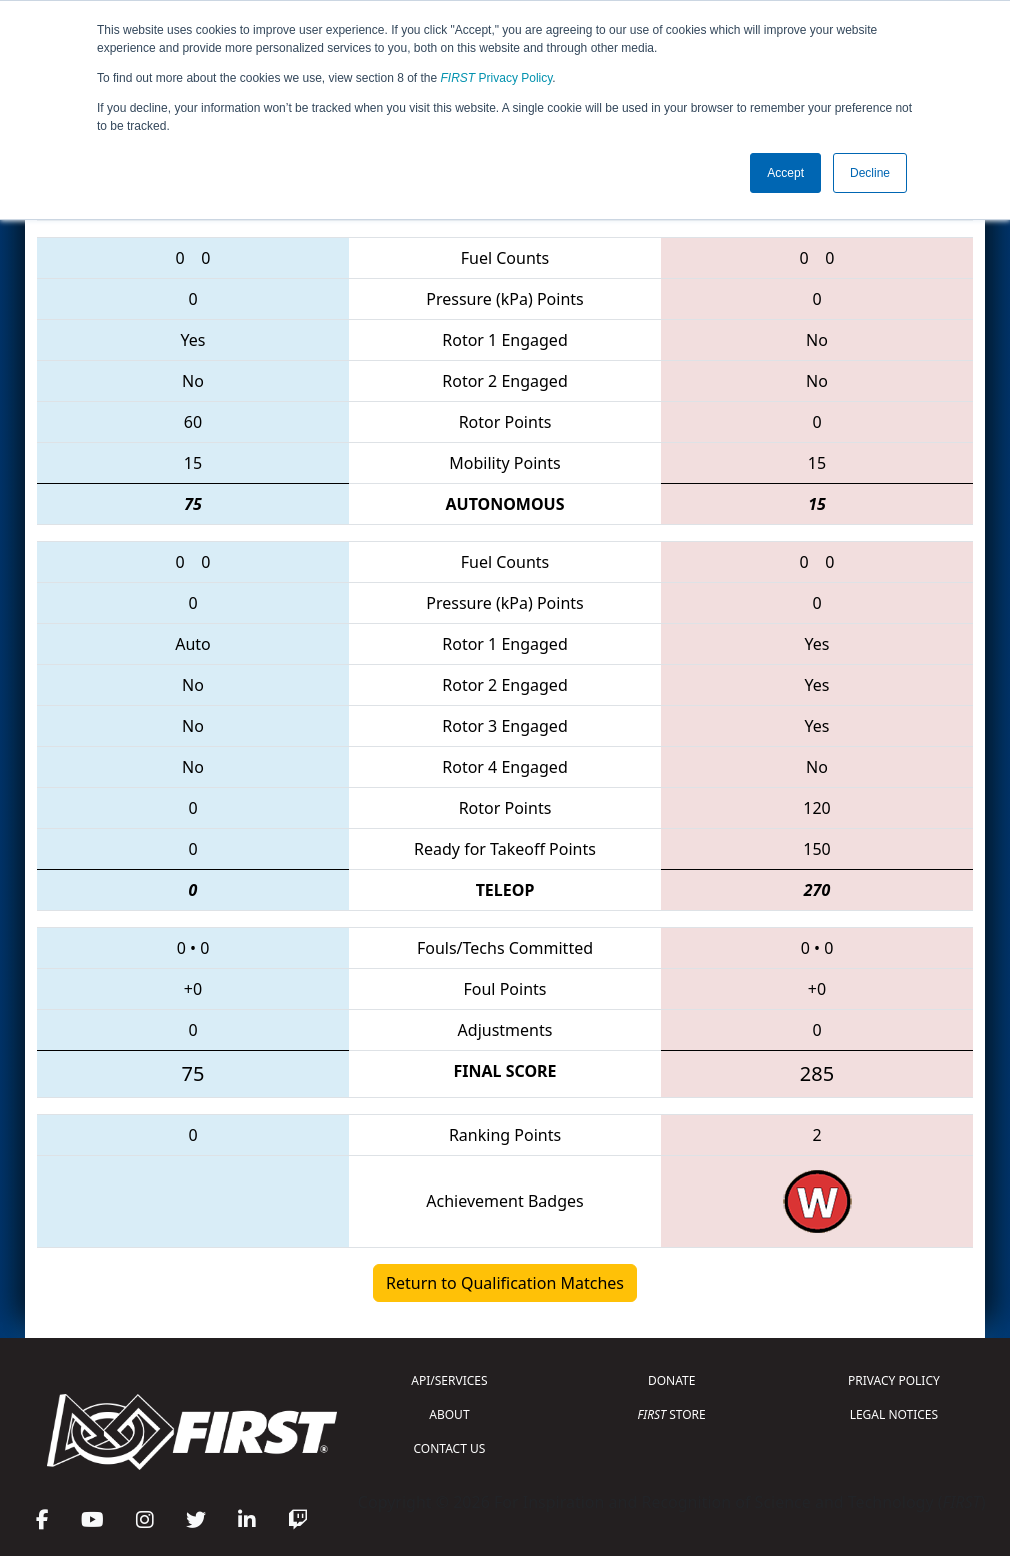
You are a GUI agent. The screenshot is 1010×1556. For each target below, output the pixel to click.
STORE (672, 1414)
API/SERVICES (449, 1380)
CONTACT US (450, 1448)
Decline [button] (870, 173)
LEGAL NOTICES (894, 1414)
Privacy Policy (497, 78)
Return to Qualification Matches (505, 1283)
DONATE (671, 1380)
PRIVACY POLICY (894, 1380)
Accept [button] (785, 173)
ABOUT (449, 1414)
